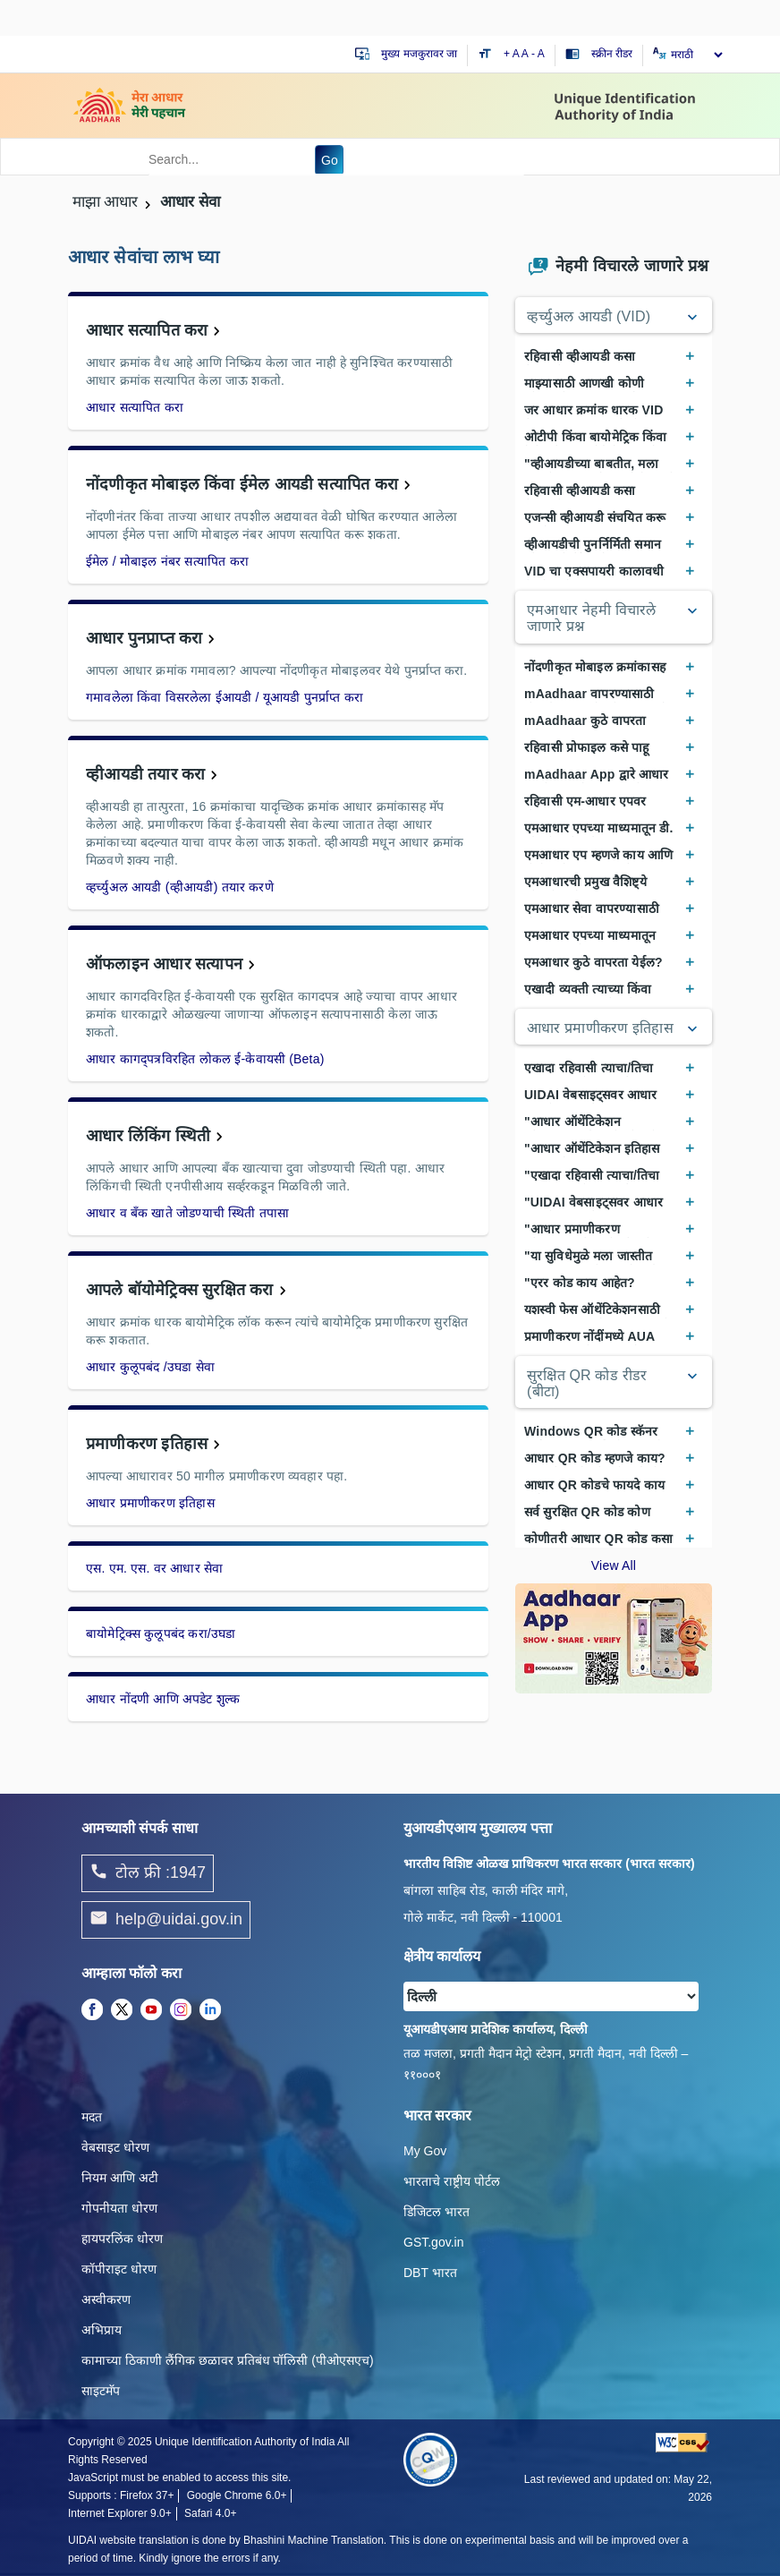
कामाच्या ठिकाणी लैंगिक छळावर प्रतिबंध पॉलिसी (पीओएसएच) (227, 2360)
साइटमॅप (100, 2391)
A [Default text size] (525, 53)
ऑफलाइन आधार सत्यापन (164, 964)
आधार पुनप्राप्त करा (144, 638)
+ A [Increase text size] (512, 53)
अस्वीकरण (106, 2299)
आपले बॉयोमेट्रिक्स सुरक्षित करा (180, 1290)
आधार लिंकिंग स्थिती (148, 1136)
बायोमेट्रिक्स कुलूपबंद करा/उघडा (160, 1633)
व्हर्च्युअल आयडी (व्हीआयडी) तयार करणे (180, 887)
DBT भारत (430, 2272)
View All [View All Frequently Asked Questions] (613, 1565)
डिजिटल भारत (436, 2212)
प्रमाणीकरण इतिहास (147, 1444)
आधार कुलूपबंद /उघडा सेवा (150, 1367)
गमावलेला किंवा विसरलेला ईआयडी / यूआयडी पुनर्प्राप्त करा (224, 697)
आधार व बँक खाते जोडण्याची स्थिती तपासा (187, 1213)
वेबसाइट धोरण (115, 2147)
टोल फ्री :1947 (147, 1873)
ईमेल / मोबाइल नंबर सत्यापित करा (167, 561)
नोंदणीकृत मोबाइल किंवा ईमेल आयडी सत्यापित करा (242, 484)
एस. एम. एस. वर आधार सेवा (154, 1568)
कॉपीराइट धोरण (119, 2269)
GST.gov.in (433, 2242)
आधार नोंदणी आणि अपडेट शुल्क (163, 1699)
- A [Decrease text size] (538, 53)
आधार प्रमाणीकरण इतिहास (150, 1503)
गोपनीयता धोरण (119, 2208)
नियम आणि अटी (119, 2178)
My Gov (424, 2151)
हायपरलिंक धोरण (122, 2238)
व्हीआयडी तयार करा (145, 774)
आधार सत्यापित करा (147, 330)
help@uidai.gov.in (165, 1920)
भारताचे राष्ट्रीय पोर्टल (451, 2181)
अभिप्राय (101, 2330)
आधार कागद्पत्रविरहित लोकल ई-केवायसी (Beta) (205, 1059)
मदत (91, 2117)
